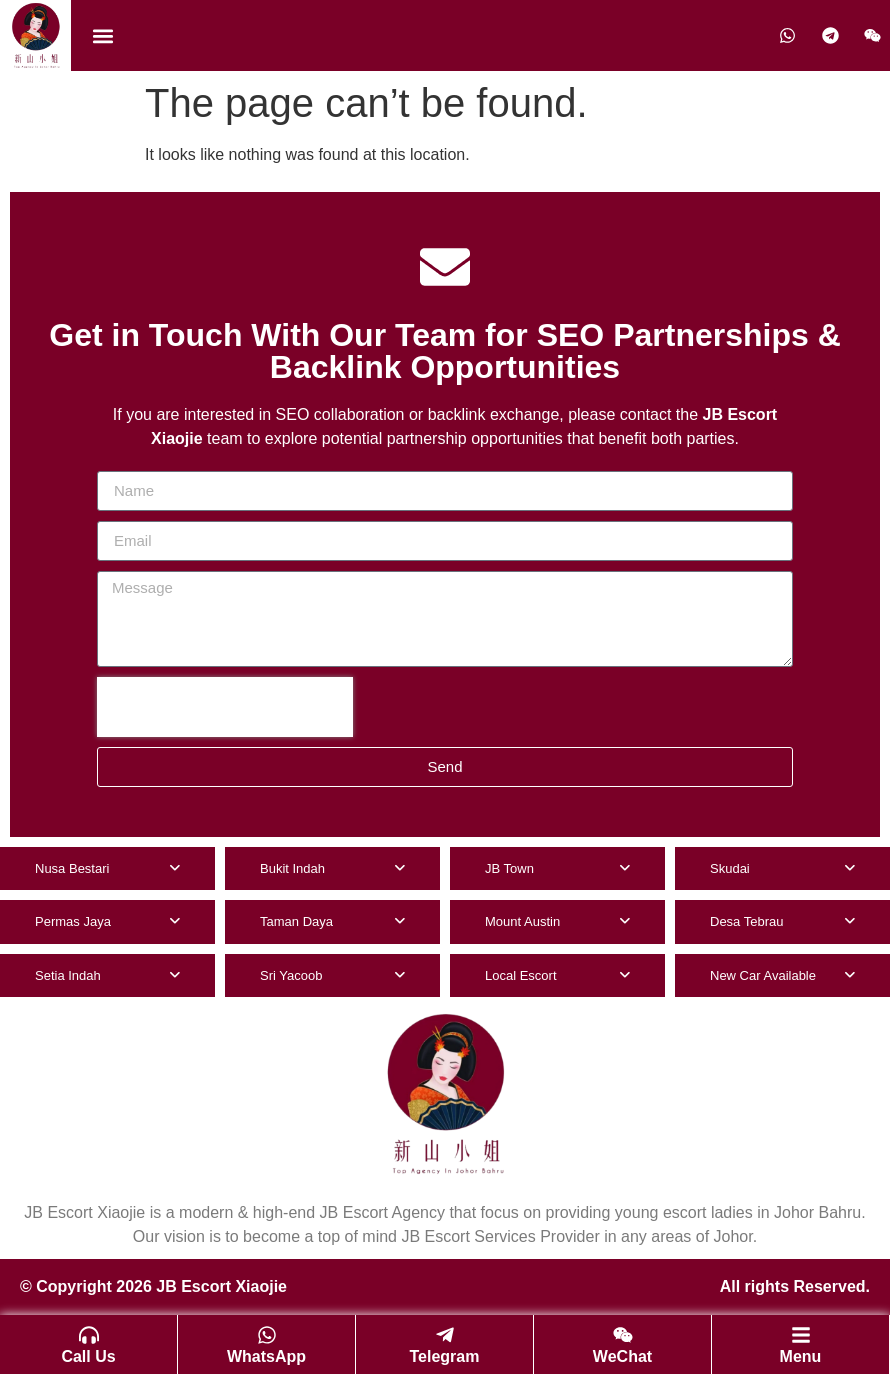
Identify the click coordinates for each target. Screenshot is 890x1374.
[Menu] (801, 1335)
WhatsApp (266, 1356)
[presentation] (225, 707)
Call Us (88, 1356)
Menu (801, 1356)
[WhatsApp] (267, 1335)
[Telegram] (445, 1335)
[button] (102, 35)
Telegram (445, 1356)
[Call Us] (89, 1335)
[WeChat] (623, 1335)
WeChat (622, 1356)
